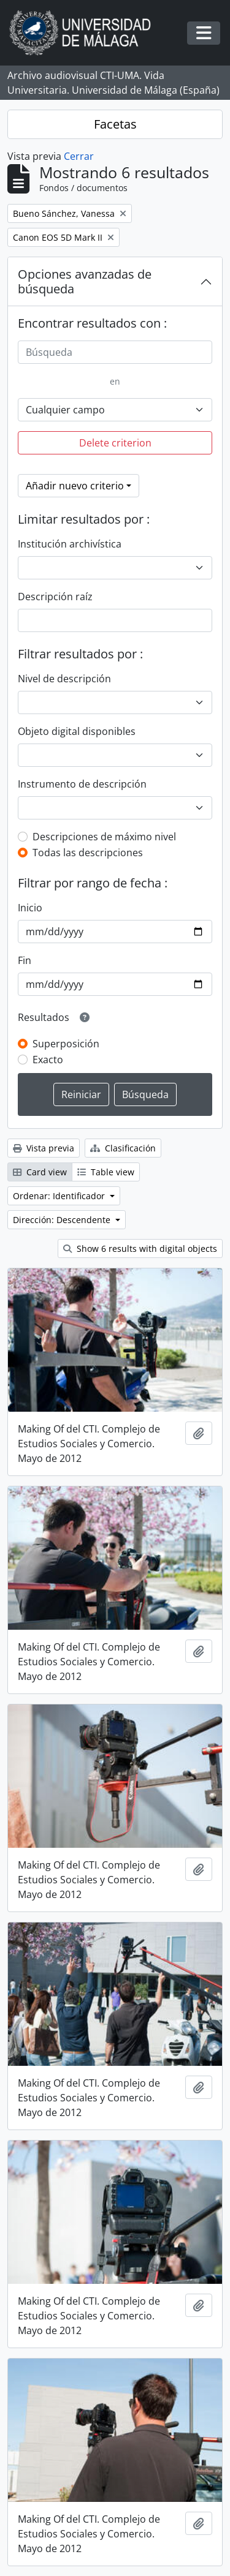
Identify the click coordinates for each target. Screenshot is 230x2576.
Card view (40, 1172)
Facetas (115, 124)
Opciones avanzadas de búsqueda (84, 281)
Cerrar (79, 156)
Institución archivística (69, 544)
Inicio (30, 907)
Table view (105, 1172)
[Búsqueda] (115, 352)
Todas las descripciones (88, 852)
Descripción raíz (55, 596)
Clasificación (123, 1148)
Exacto (48, 1059)
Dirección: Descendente (63, 1220)
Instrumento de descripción (82, 784)
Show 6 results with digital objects (140, 1248)
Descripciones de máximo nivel (104, 836)
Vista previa (43, 1148)
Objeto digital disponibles (77, 731)
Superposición (66, 1043)
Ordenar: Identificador (60, 1196)
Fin (24, 960)
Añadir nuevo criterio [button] (75, 485)
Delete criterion (115, 443)
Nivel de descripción (64, 678)
